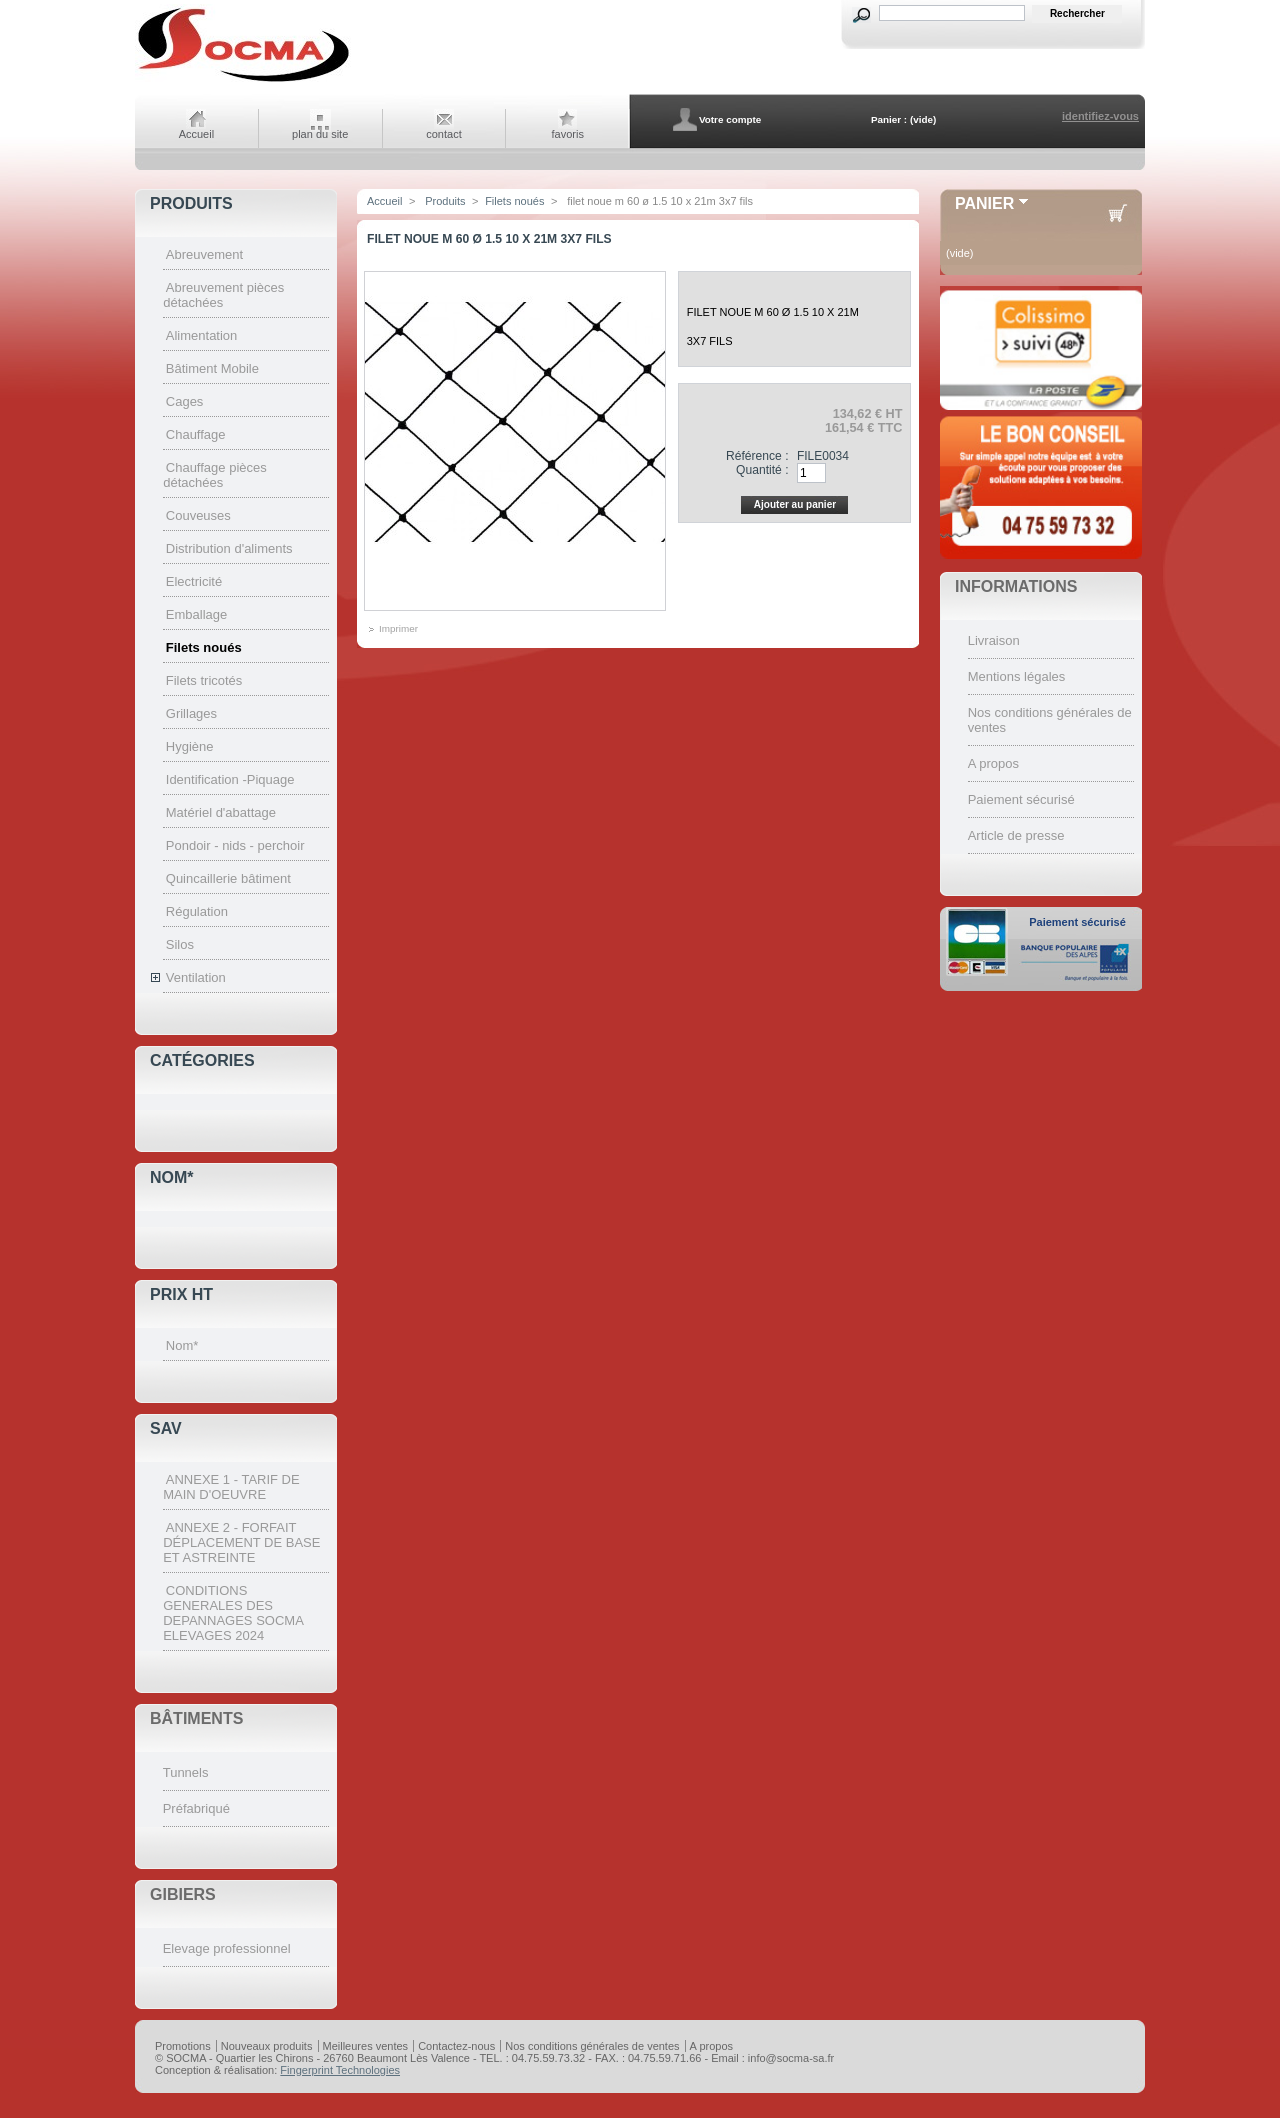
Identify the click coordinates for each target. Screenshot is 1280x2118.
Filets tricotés (204, 680)
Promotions (183, 2046)
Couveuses (198, 515)
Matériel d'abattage (221, 812)
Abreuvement (204, 254)
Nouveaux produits (267, 2046)
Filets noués (204, 647)
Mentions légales (1017, 676)
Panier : (889, 119)
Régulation (197, 911)
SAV (166, 1428)
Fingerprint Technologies (340, 2070)
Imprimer (398, 628)
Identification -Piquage (230, 779)
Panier (984, 203)
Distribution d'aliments (229, 548)
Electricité (194, 581)
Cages (185, 401)
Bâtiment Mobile (212, 368)
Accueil (196, 134)
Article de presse (1016, 835)
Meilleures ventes (366, 2046)
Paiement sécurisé (1021, 799)
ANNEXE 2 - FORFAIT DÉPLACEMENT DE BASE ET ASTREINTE (241, 1542)
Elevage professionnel (227, 1948)
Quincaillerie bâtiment (228, 878)
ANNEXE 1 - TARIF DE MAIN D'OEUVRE (231, 1487)
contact (443, 134)
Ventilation (196, 977)
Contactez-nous (456, 2046)
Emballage (196, 614)
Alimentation (202, 335)
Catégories (202, 1060)
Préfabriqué (196, 1808)
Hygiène (190, 746)
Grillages (191, 713)
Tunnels (186, 1772)
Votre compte (730, 119)
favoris (568, 134)
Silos (180, 944)
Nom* (172, 1177)
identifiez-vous (1100, 116)
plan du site (320, 134)
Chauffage (196, 434)
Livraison (994, 640)
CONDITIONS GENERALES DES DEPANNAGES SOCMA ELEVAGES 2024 (233, 1613)
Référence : (757, 456)
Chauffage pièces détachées (215, 475)
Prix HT (181, 1294)
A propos (993, 763)
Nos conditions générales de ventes (592, 2046)
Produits (191, 203)
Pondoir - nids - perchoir (235, 845)
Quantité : (762, 470)
